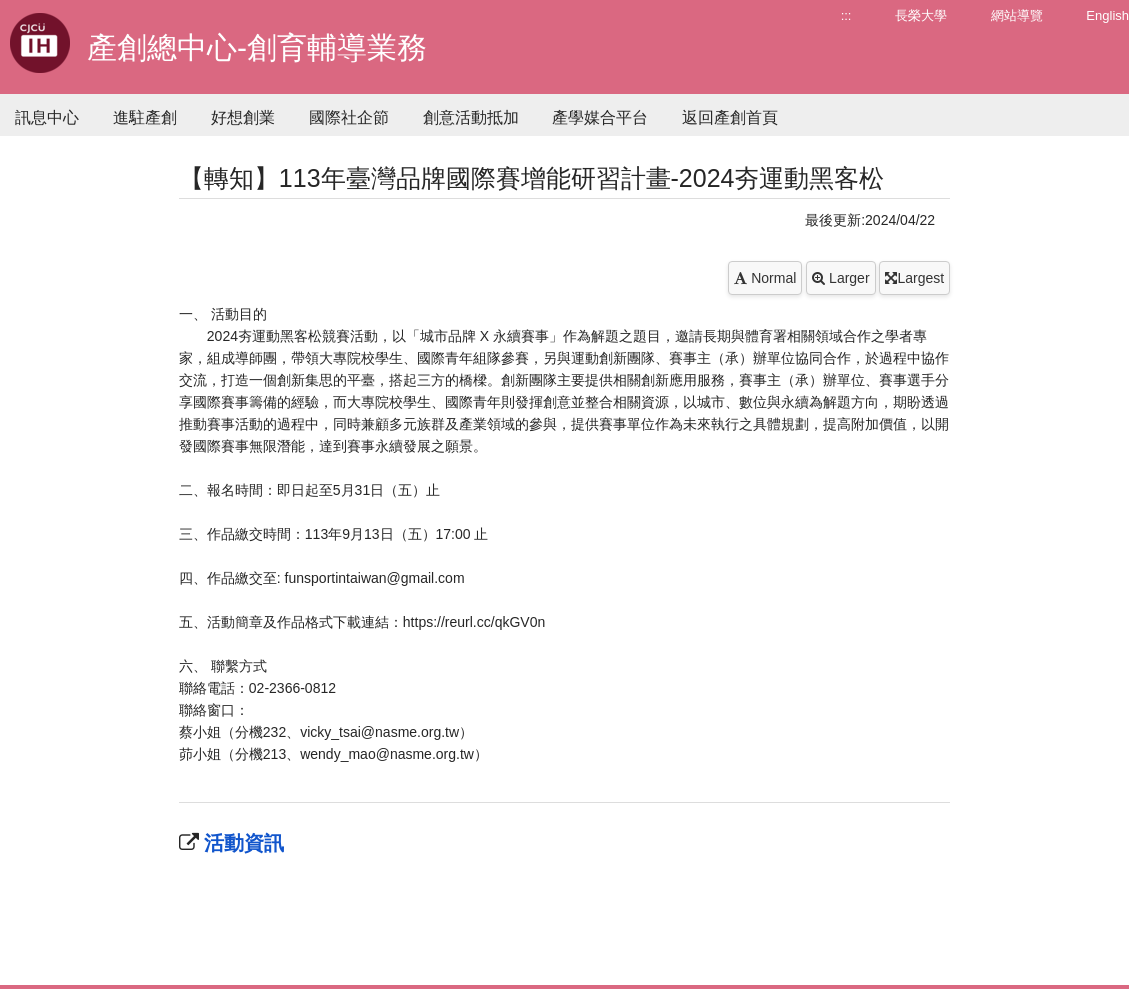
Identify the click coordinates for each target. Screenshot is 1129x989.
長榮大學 (921, 15)
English (1107, 15)
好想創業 (243, 117)
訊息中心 (47, 117)
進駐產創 (145, 117)
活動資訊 (242, 843)
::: (846, 15)
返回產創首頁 (730, 117)
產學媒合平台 (600, 117)
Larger (840, 278)
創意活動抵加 (471, 117)
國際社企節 (349, 117)
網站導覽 (1017, 15)
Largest (914, 278)
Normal (765, 278)
